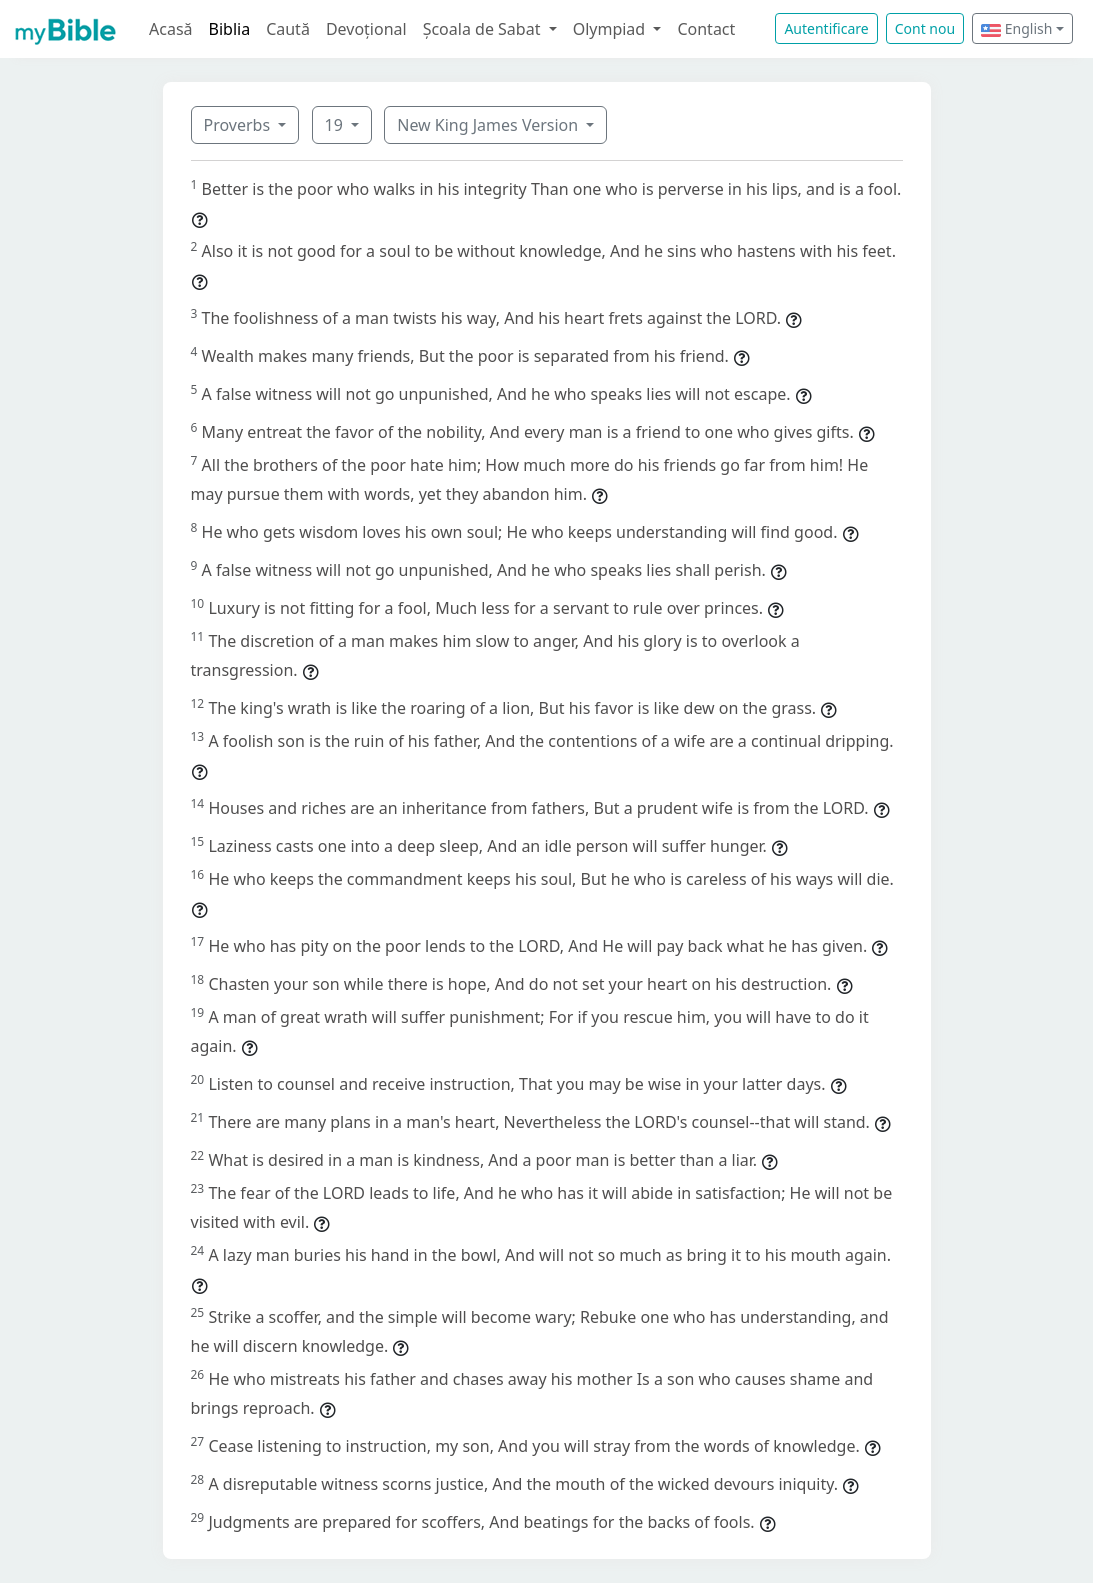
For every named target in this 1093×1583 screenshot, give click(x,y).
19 (336, 125)
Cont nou (925, 28)
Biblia (230, 29)
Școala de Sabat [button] (484, 29)
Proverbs (239, 125)
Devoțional (366, 29)
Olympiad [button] (611, 29)
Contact (706, 29)
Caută (288, 29)
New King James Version (489, 125)
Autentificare (826, 28)
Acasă (171, 29)
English (1016, 28)
